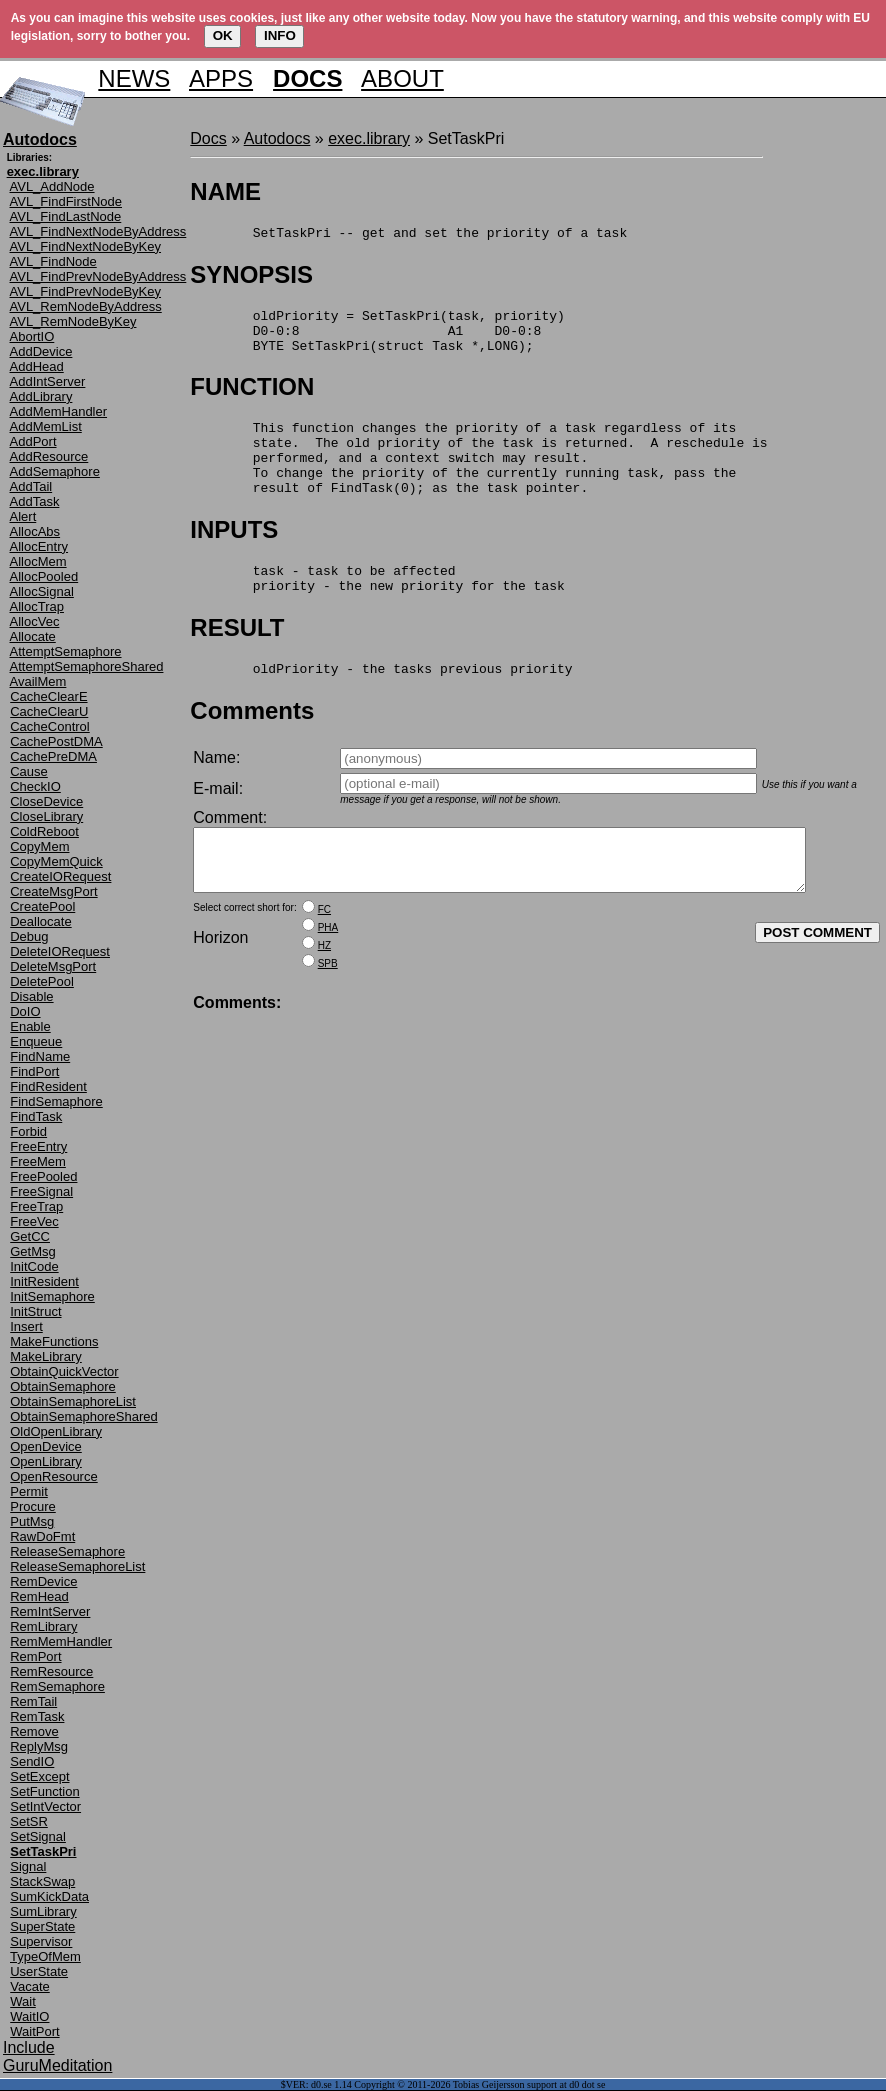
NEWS (134, 78)
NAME (225, 191)
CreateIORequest (60, 876)
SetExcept (39, 1776)
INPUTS (234, 556)
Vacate (30, 1986)
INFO (280, 35)
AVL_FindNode (53, 261)
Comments (252, 746)
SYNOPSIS (251, 277)
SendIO (32, 1761)
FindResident (48, 1086)
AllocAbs (35, 531)
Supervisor (41, 1941)
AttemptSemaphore (66, 651)
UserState (39, 1971)
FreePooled (43, 1176)
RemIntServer (50, 1611)
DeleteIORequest (60, 951)
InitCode (34, 1266)
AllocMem (38, 561)
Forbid (28, 1131)
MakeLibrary (46, 1356)
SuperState (42, 1926)
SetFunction (44, 1791)
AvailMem (38, 681)
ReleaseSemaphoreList (77, 1566)
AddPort (33, 441)
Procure (33, 1506)
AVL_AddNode (52, 186)
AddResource (49, 456)
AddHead (37, 366)
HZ (324, 993)
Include (29, 2047)
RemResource (51, 1671)
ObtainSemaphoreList (73, 1401)
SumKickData (49, 1896)
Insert (26, 1326)
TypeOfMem (45, 1956)
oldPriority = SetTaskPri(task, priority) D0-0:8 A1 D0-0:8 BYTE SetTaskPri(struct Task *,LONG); (377, 339)
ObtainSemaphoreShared (83, 1416)
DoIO (25, 1011)
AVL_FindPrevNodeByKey (86, 291)
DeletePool (42, 981)
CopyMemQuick (56, 861)
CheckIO (35, 786)
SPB (328, 1011)
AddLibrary (41, 396)
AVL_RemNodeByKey (73, 321)
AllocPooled (44, 576)
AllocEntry (39, 546)
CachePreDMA (53, 756)
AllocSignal (42, 591)
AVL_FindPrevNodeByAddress (98, 276)
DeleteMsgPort (53, 966)
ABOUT (402, 78)
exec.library (369, 138)
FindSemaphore (56, 1101)
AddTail (31, 486)
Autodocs (277, 138)
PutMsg (32, 1521)
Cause (29, 771)
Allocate (33, 636)
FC (324, 957)
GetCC (30, 1236)
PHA (328, 975)
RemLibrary (43, 1626)
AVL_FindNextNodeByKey (86, 246)
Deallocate (40, 921)
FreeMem (38, 1161)
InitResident (44, 1281)
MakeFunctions (54, 1341)
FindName (40, 1056)
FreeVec (34, 1221)
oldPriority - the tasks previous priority (381, 704)
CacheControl (50, 726)
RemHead (39, 1596)
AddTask (35, 501)
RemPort (35, 1656)
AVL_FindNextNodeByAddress (98, 231)
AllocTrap (37, 606)
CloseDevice (46, 801)
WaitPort (34, 2031)
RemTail (33, 1701)
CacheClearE (48, 696)
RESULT (237, 660)
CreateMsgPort (53, 891)
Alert (23, 516)
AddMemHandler (59, 411)
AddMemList (46, 426)
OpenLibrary (46, 1461)
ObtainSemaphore (63, 1386)
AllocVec (35, 621)
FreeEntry (38, 1146)
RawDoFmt (42, 1536)
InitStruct (35, 1311)
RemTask (37, 1716)
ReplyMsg (39, 1746)
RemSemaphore (57, 1686)
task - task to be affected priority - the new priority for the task (377, 609)
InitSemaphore (52, 1296)
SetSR (29, 1821)
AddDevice (41, 351)
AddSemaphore (55, 471)
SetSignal (38, 1836)
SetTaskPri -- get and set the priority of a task (408, 235)
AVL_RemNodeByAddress (86, 306)
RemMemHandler (61, 1641)
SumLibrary (43, 1911)
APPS (221, 78)
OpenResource (53, 1476)
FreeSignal (41, 1191)
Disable (31, 996)
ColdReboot (44, 831)
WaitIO (29, 2016)
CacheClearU (49, 711)
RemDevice (43, 1581)
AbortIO (32, 336)
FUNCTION (252, 398)
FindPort (34, 1071)
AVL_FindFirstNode (66, 201)
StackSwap (42, 1881)
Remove (34, 1731)
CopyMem (39, 846)
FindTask (36, 1116)
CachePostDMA (56, 741)
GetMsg (33, 1251)
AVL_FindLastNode (66, 216)
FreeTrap (36, 1206)
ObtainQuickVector (64, 1371)
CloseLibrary (46, 816)
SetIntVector (45, 1806)
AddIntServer (48, 381)
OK (223, 35)
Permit (29, 1491)
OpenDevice (46, 1446)
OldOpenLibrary (56, 1431)
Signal (28, 1866)
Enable (30, 1026)
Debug (29, 936)
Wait (23, 2001)
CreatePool (42, 906)
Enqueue (36, 1041)
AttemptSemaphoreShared (87, 666)
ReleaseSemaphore (67, 1551)
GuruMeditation (57, 2065)
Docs (208, 138)
